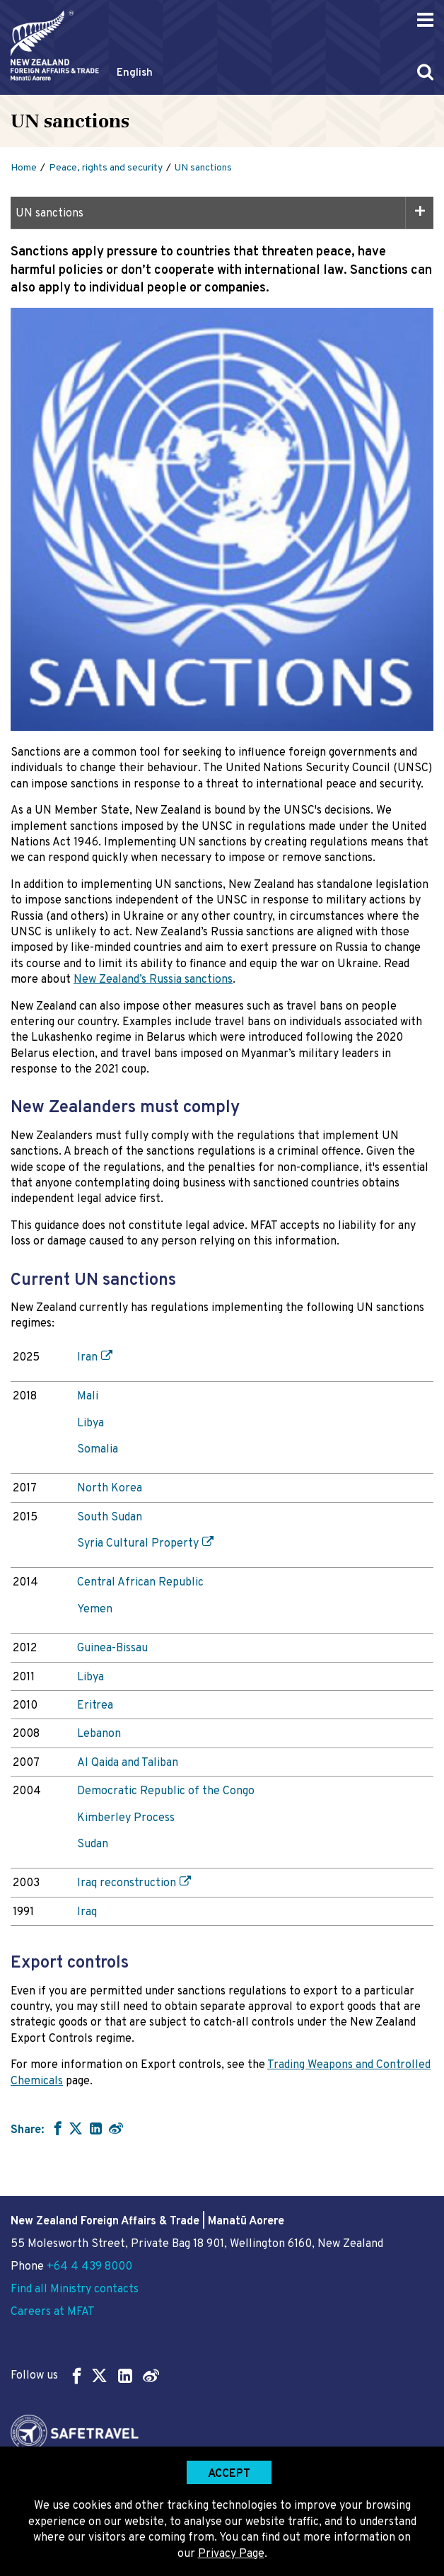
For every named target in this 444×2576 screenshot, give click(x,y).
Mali (87, 1397)
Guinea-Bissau (112, 1648)
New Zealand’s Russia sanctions (153, 980)
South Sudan (109, 1518)
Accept (229, 2474)
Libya (90, 1423)
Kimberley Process (126, 1818)
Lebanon (99, 1734)
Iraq (87, 1912)
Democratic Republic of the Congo (166, 1791)
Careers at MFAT (53, 2312)
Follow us (85, 2375)
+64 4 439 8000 (89, 2267)
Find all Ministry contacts (75, 2289)
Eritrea (95, 1706)
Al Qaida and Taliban (127, 1763)
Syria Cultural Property (138, 1544)
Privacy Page (231, 2554)
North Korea (109, 1489)
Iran (87, 1358)
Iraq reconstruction (126, 1883)
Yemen (94, 1609)
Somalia (97, 1450)
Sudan (92, 1844)
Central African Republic (140, 1583)
